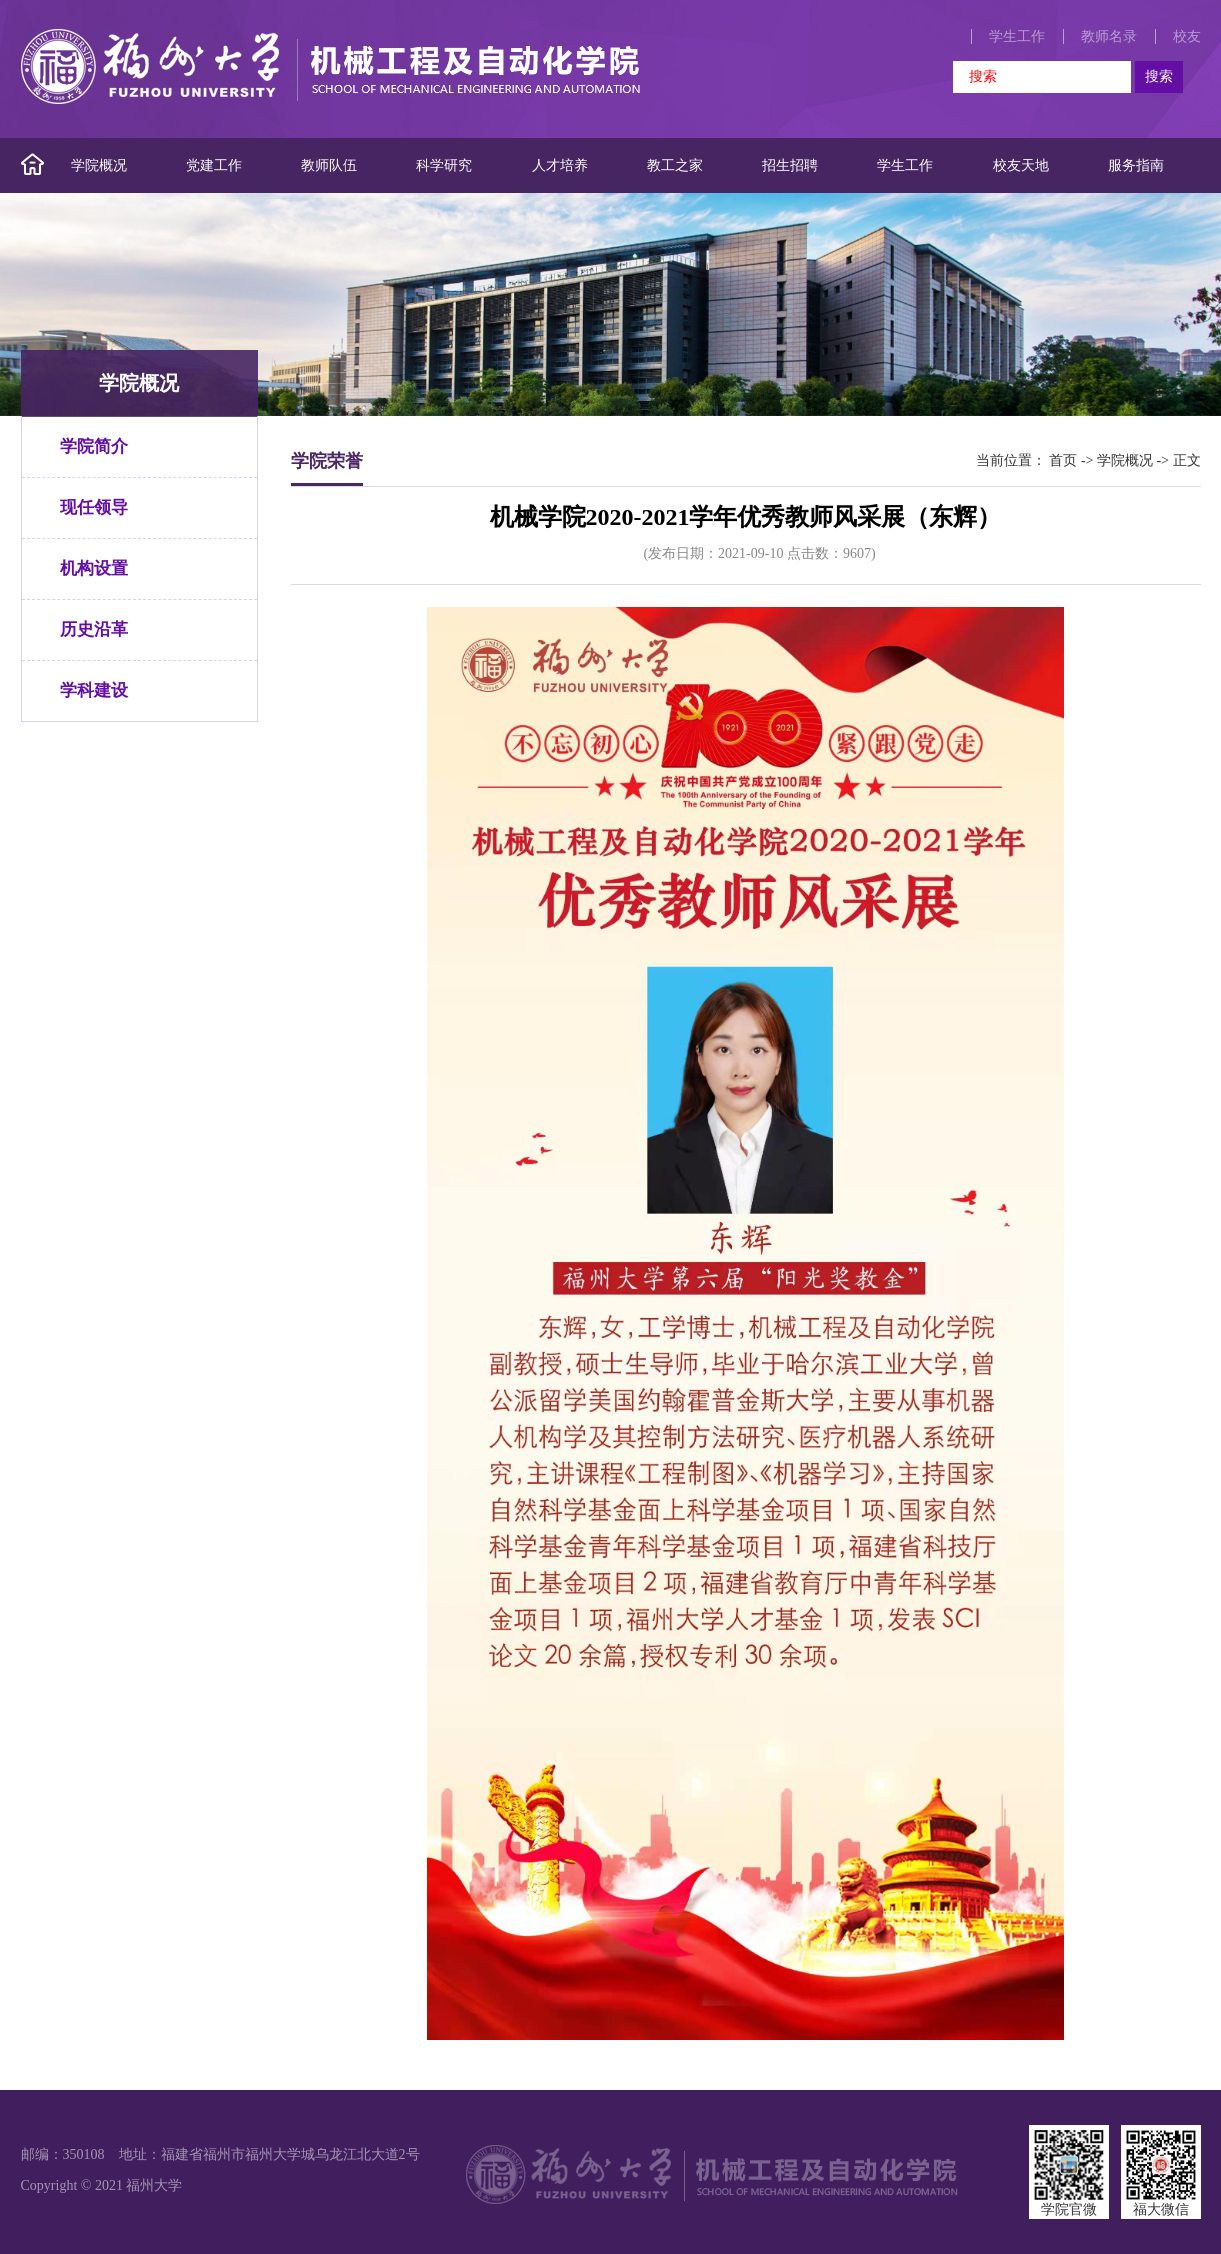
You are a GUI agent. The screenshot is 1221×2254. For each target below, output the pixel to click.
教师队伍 (329, 165)
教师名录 (1109, 36)
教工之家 (675, 165)
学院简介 (94, 446)
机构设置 (94, 568)
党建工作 (214, 165)
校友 (1187, 36)
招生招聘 (790, 165)
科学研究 (444, 165)
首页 (1063, 460)
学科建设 (94, 690)
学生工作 (1017, 36)
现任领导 (94, 507)
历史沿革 (94, 629)
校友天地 (1021, 165)
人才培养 (560, 165)
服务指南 (1136, 165)
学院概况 (99, 165)
